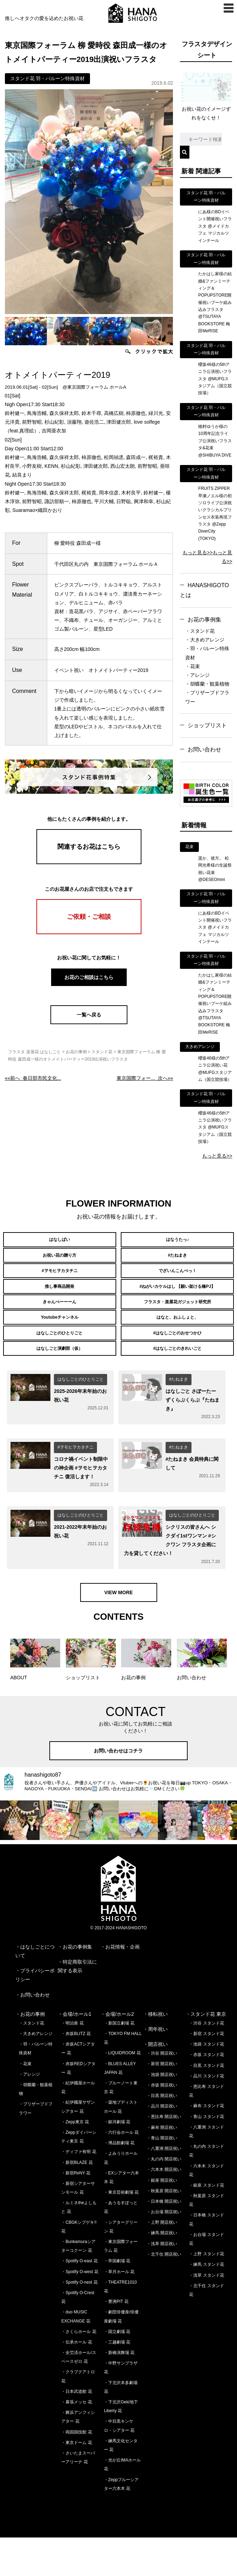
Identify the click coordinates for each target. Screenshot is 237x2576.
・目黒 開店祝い (162, 2134)
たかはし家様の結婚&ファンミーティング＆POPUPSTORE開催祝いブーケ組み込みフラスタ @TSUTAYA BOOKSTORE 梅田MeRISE (215, 302)
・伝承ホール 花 (76, 2380)
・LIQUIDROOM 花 (122, 2091)
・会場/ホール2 (117, 2052)
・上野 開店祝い (162, 2261)
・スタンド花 (200, 631)
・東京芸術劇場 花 (121, 2231)
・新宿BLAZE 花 (76, 2201)
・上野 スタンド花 (206, 2292)
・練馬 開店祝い (162, 2271)
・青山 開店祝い (162, 2176)
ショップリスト (207, 725)
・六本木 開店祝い (164, 2208)
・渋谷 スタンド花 (206, 2061)
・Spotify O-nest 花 (79, 2320)
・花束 (192, 666)
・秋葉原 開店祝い (164, 2229)
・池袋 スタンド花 (206, 2083)
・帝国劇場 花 (117, 2299)
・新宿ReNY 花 (75, 2211)
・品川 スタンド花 (206, 2114)
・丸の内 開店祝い (164, 2197)
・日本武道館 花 (76, 2430)
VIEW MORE (118, 1631)
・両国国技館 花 (76, 2470)
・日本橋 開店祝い (164, 2239)
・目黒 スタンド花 (206, 2104)
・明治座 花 (72, 2061)
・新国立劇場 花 (119, 2061)
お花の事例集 (204, 620)
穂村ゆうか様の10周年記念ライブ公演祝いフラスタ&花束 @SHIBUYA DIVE (215, 441)
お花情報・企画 (122, 1985)
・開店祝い (155, 2083)
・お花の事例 (30, 2052)
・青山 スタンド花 (206, 2155)
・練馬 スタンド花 (206, 2303)
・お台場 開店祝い (164, 2250)
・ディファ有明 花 (78, 2190)
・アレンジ (197, 675)
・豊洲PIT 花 (116, 2340)
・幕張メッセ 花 (76, 2440)
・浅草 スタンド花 (206, 2313)
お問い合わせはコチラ (118, 1789)
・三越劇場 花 (117, 2380)
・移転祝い (155, 2052)
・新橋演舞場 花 (119, 2391)
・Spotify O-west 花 (79, 2310)
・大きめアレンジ (204, 640)
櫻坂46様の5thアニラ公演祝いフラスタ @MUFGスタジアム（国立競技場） (215, 379)
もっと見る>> (197, 552)
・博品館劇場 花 (119, 2181)
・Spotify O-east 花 (79, 2299)
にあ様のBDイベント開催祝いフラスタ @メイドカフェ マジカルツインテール (215, 226)
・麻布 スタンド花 (206, 2144)
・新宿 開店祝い (162, 2102)
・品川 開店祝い (162, 2145)
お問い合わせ (204, 749)
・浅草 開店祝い (162, 2282)
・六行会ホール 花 (121, 2170)
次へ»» (145, 1078)
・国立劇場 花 (117, 2370)
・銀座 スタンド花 (206, 2223)
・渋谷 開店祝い (162, 2092)
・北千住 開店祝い (164, 2292)
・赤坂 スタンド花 (206, 2093)
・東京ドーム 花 (76, 2481)
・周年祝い (155, 2067)
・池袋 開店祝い (162, 2113)
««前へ (33, 1078)
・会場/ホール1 (74, 2052)
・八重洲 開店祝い (164, 2187)
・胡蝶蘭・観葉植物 (207, 684)
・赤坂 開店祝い (162, 2123)
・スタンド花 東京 (206, 2052)
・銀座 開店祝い (162, 2218)
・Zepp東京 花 (75, 2160)
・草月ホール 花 (119, 2310)
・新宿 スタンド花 (206, 2072)
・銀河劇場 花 (117, 2160)
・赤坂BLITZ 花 (76, 2072)
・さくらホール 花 (78, 2370)
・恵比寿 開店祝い (164, 2155)
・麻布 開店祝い (162, 2166)
